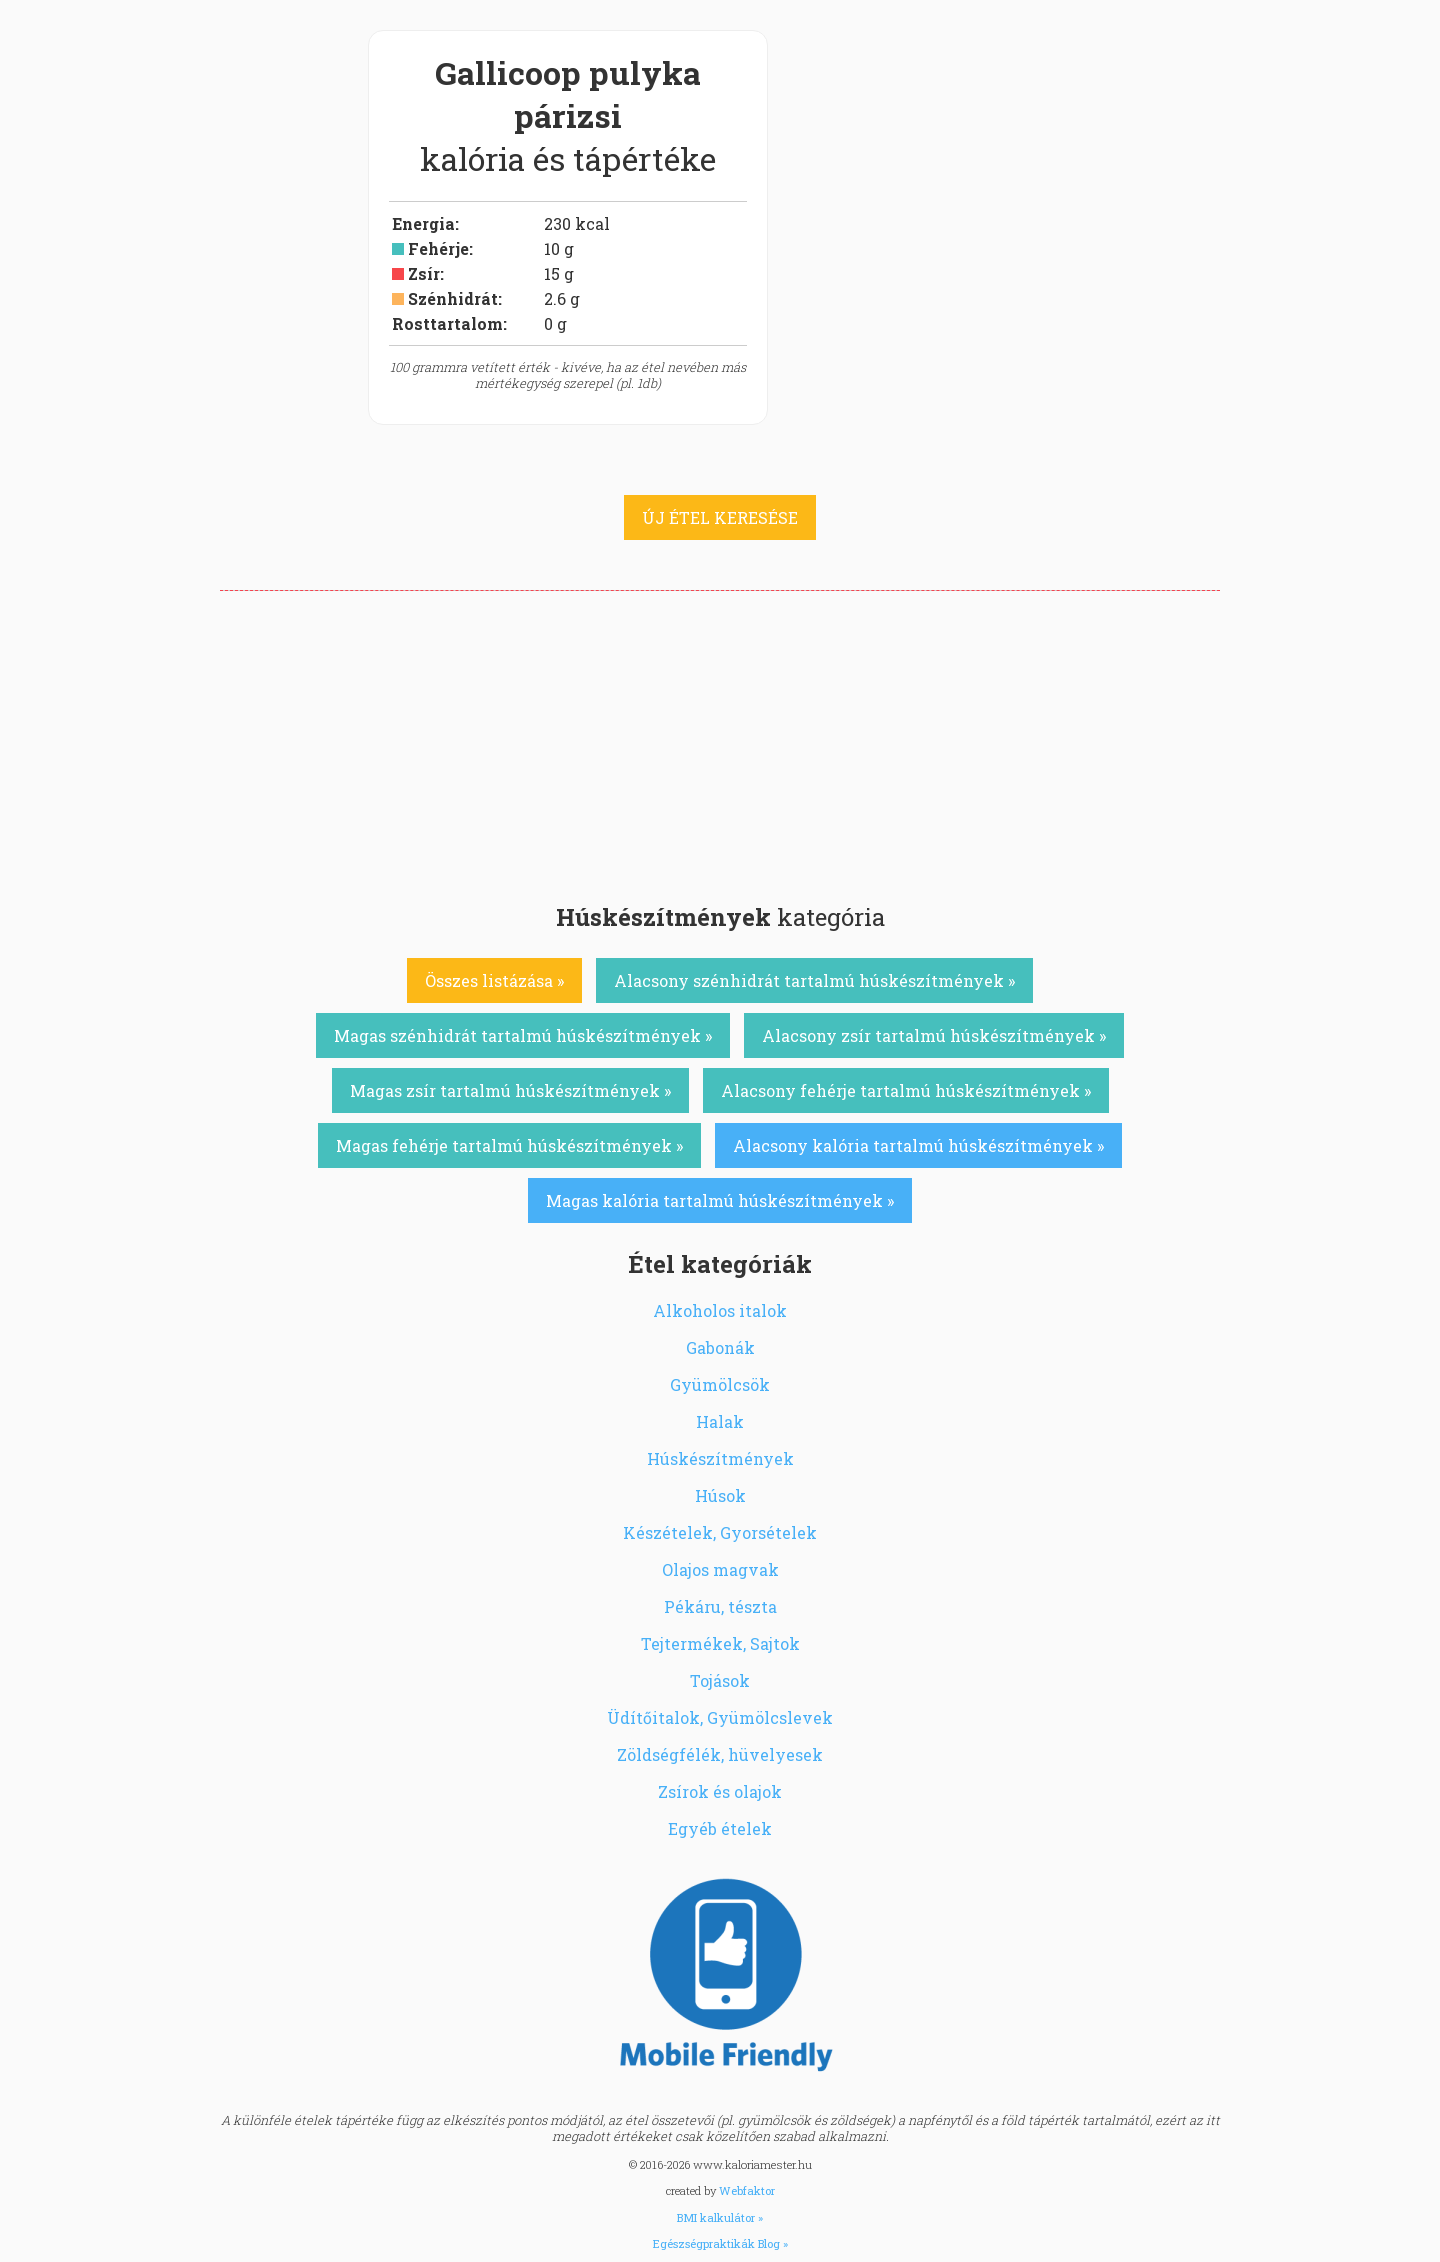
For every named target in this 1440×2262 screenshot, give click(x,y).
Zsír (424, 273)
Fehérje (438, 248)
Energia (423, 223)
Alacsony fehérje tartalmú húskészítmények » (906, 1090)
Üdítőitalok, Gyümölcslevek (720, 1717)
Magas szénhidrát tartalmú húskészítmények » (523, 1035)
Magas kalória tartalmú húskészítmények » (720, 1200)
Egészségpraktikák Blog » (720, 2243)
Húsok (720, 1495)
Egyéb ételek (720, 1828)
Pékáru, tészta (720, 1606)
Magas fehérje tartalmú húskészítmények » (509, 1145)
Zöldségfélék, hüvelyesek (720, 1754)
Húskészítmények (720, 1458)
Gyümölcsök (720, 1384)
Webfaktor (747, 2190)
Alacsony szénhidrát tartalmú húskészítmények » (814, 980)
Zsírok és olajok (720, 1791)
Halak (720, 1421)
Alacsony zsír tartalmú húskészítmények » (934, 1035)
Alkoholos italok (720, 1310)
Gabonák (720, 1347)
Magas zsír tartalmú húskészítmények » (510, 1090)
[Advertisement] (720, 741)
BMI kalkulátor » (720, 2217)
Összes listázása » (494, 980)
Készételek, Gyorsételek (720, 1532)
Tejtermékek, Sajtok (720, 1643)
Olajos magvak (720, 1569)
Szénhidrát (453, 298)
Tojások (720, 1680)
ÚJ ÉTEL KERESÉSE (720, 517)
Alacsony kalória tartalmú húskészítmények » (918, 1145)
